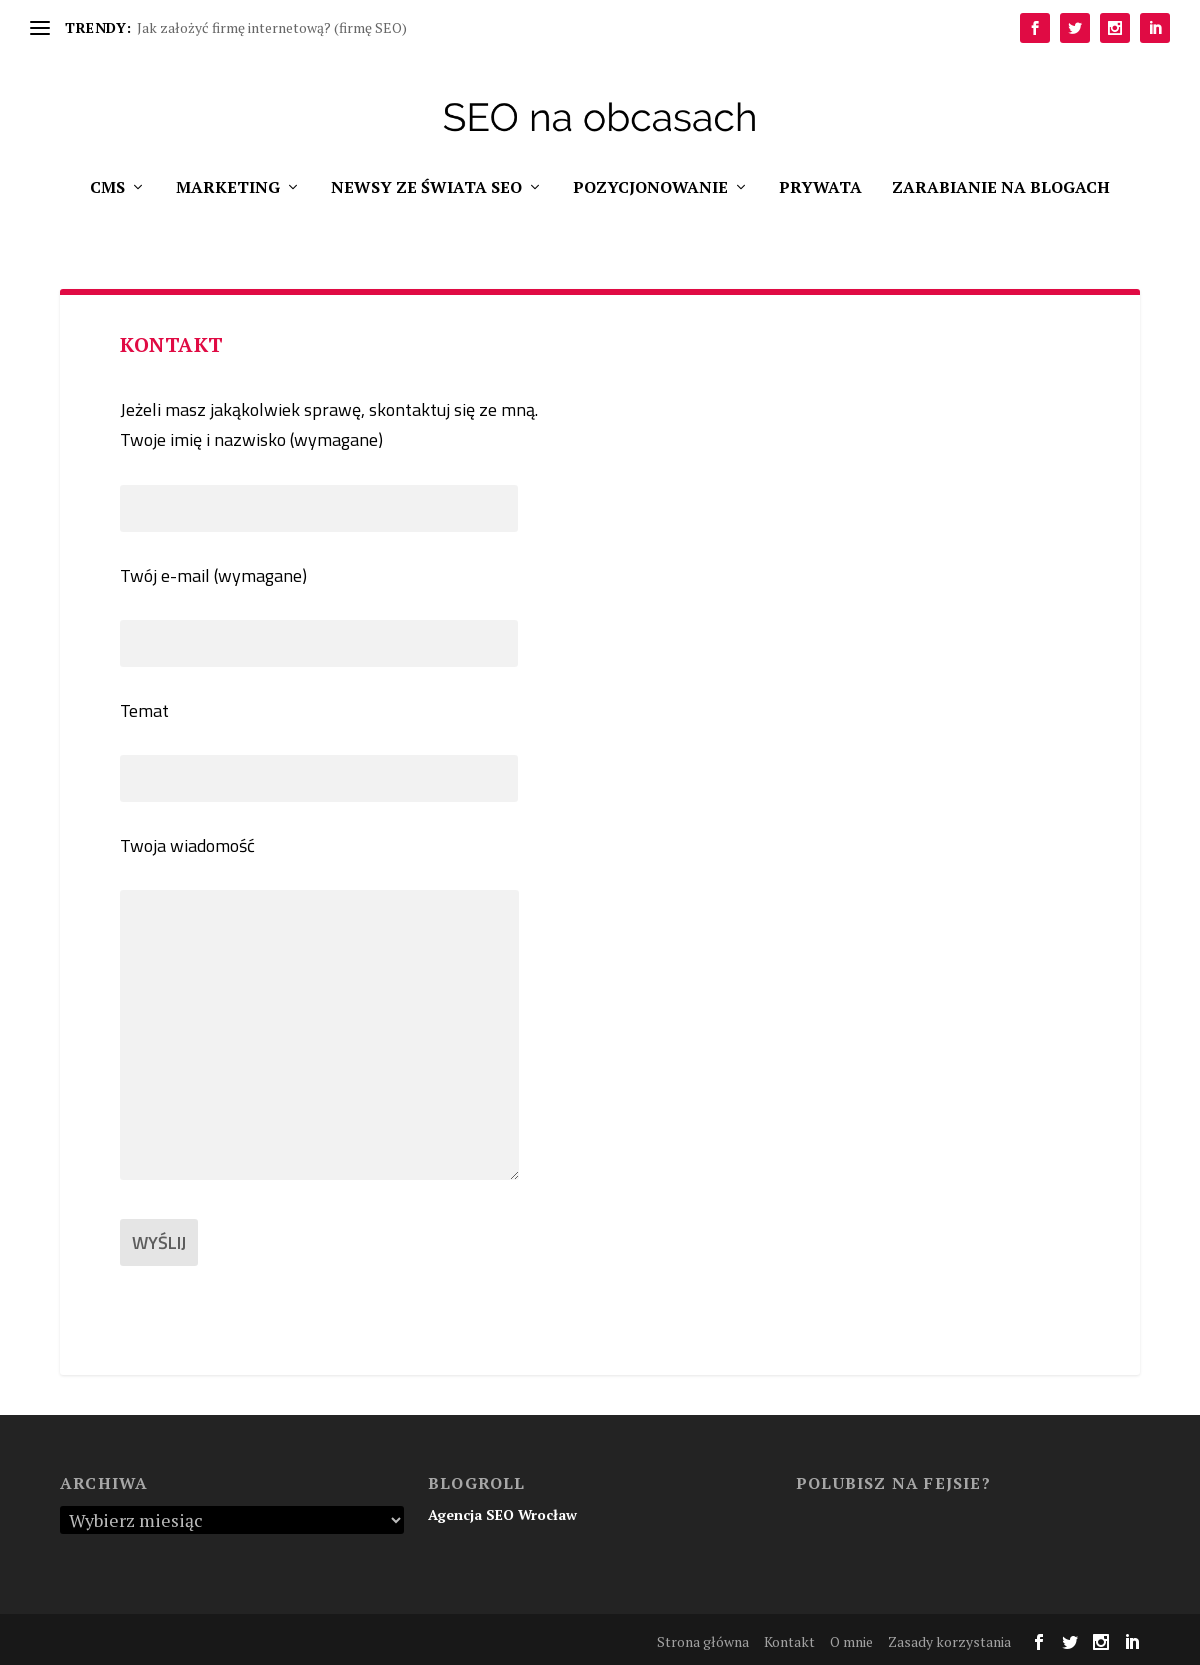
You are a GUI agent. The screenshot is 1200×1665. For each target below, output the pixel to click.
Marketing (228, 188)
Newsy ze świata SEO (426, 188)
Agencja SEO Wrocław (502, 1514)
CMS (107, 188)
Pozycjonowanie (650, 188)
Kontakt (789, 1641)
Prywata (820, 188)
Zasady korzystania (949, 1641)
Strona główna (703, 1641)
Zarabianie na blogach (1001, 188)
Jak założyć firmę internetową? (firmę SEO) (272, 27)
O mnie (851, 1641)
